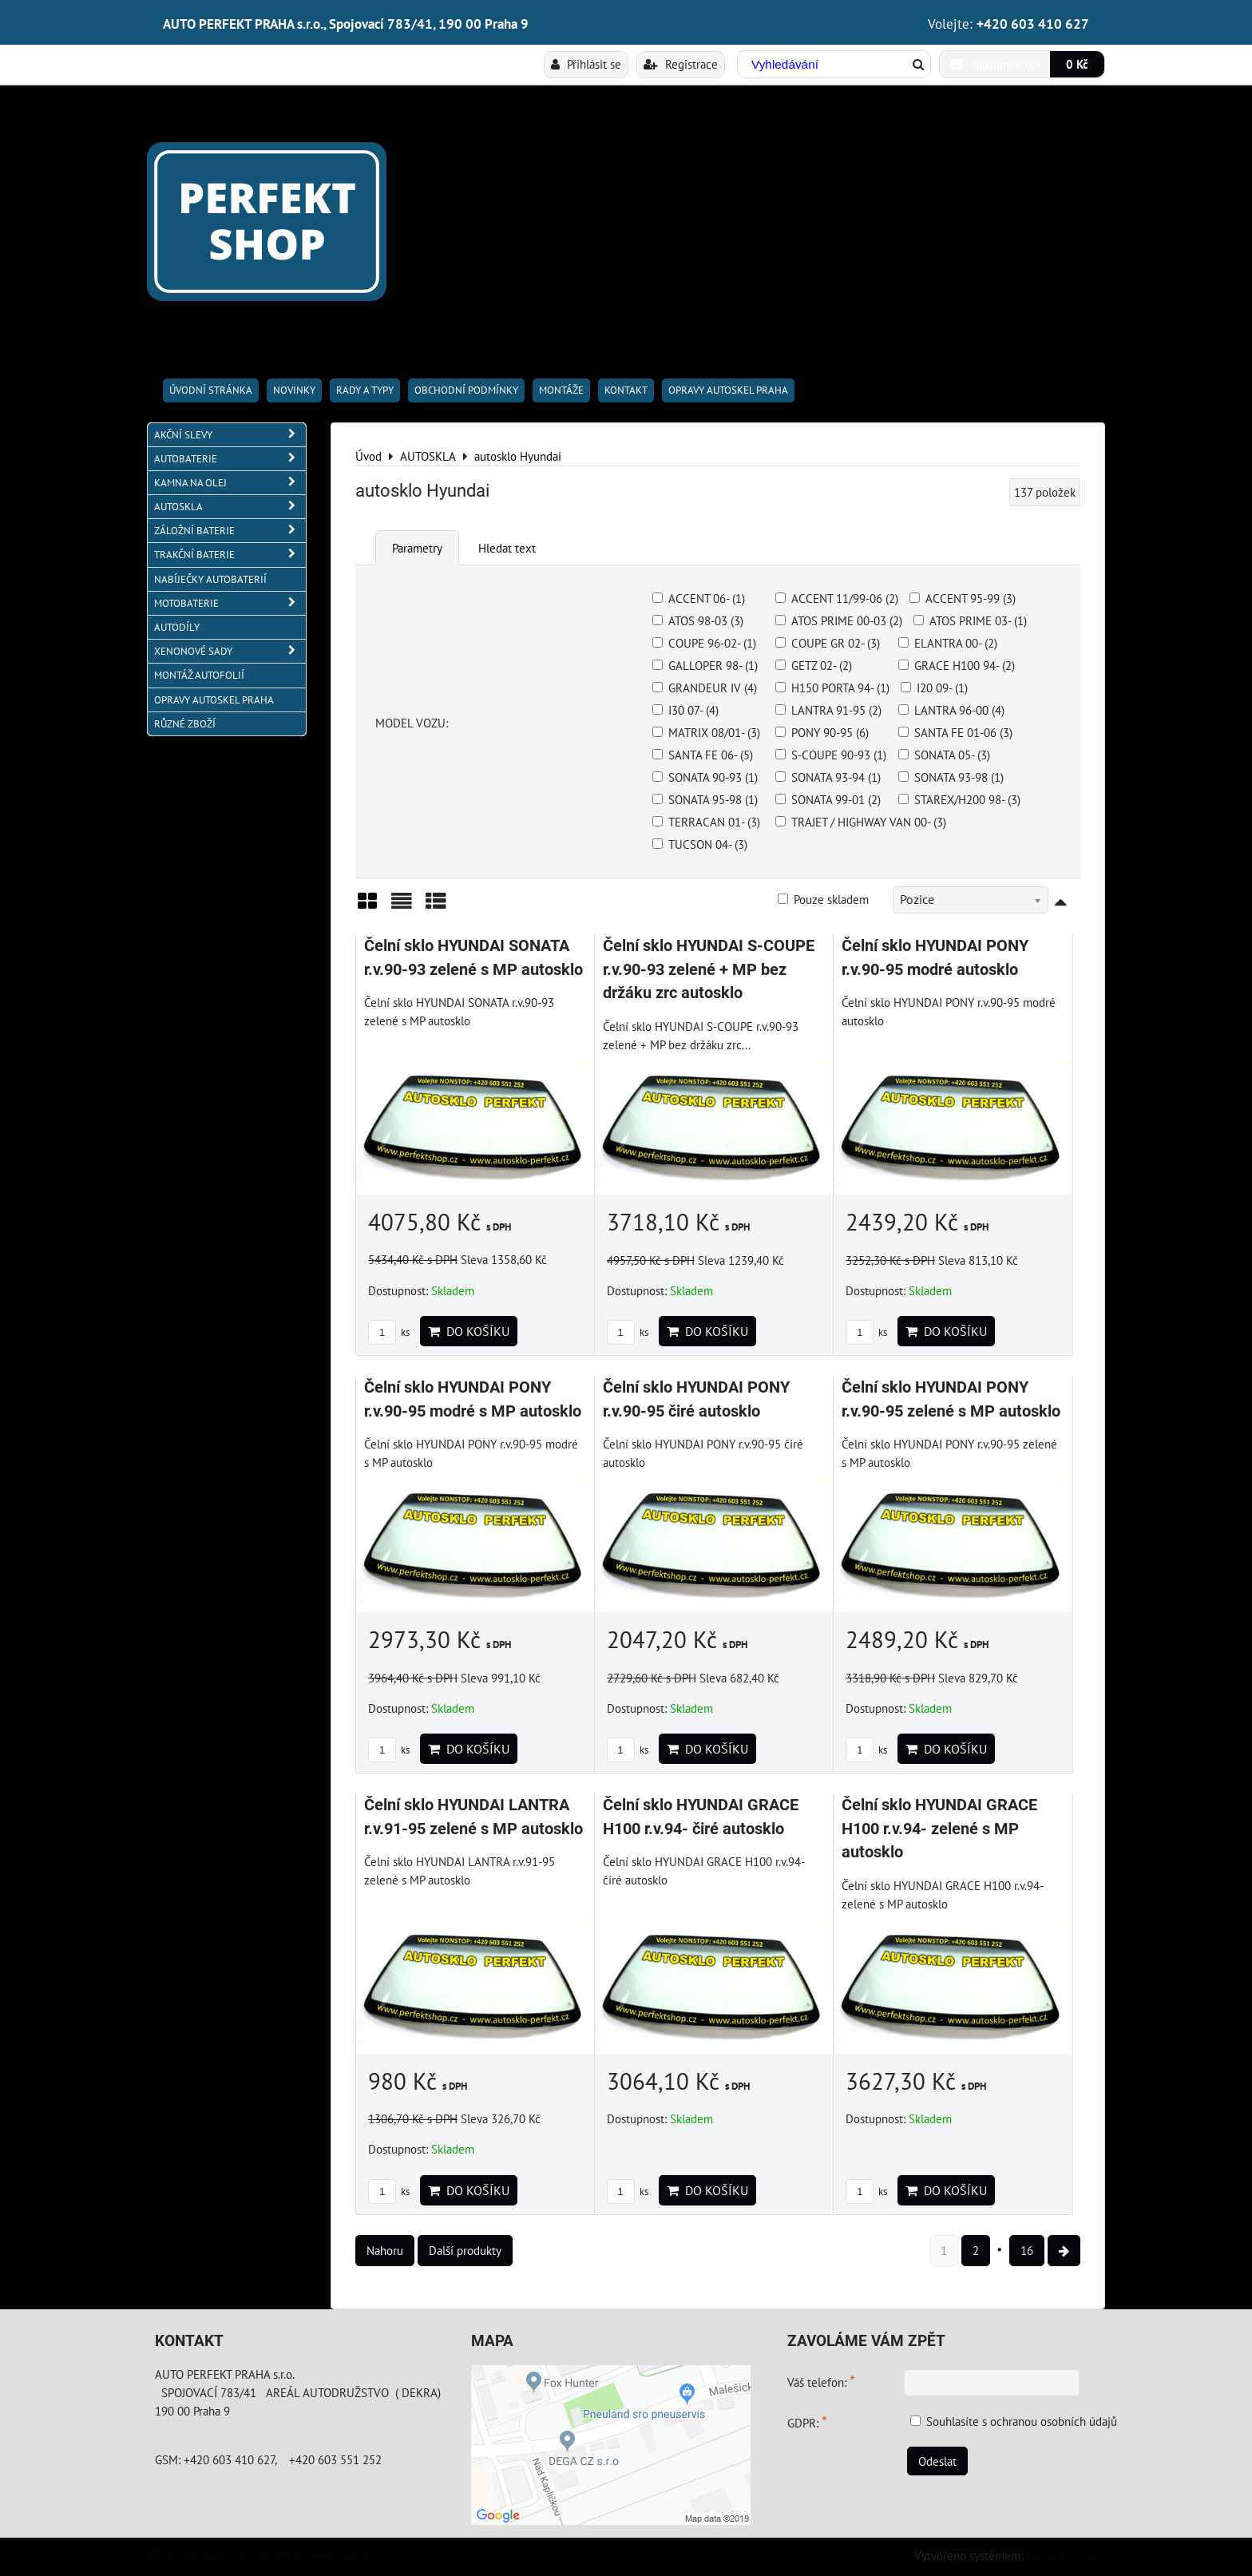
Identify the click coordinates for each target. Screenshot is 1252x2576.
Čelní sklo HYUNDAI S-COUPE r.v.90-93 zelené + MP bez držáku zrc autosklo (708, 969)
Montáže (561, 390)
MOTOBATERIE (230, 603)
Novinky (294, 390)
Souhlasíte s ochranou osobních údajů (1021, 2421)
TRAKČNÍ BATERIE (230, 554)
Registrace (681, 64)
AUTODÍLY (177, 627)
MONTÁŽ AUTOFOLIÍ (199, 675)
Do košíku (468, 1331)
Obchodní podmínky (466, 390)
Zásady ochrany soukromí (319, 2554)
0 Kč (1077, 64)
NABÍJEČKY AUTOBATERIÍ (210, 579)
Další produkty (465, 2250)
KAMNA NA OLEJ (230, 482)
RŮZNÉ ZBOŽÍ (185, 724)
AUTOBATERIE (230, 458)
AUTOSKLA (230, 506)
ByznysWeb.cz (1061, 2555)
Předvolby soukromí (196, 2554)
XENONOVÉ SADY (230, 651)
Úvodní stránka (210, 390)
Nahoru (384, 2250)
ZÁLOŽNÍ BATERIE (230, 530)
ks (389, 1332)
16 (1026, 2250)
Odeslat (937, 2461)
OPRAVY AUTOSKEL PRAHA (728, 390)
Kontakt (626, 390)
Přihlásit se (586, 64)
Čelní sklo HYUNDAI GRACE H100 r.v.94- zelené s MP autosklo (939, 1828)
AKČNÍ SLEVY (230, 434)
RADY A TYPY (365, 390)
